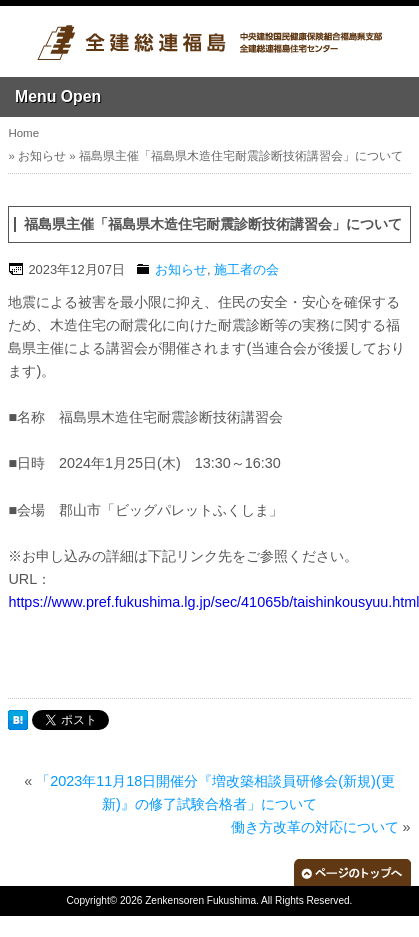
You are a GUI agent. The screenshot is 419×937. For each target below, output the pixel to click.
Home (23, 133)
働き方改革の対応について (315, 827)
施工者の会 (246, 269)
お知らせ (42, 156)
